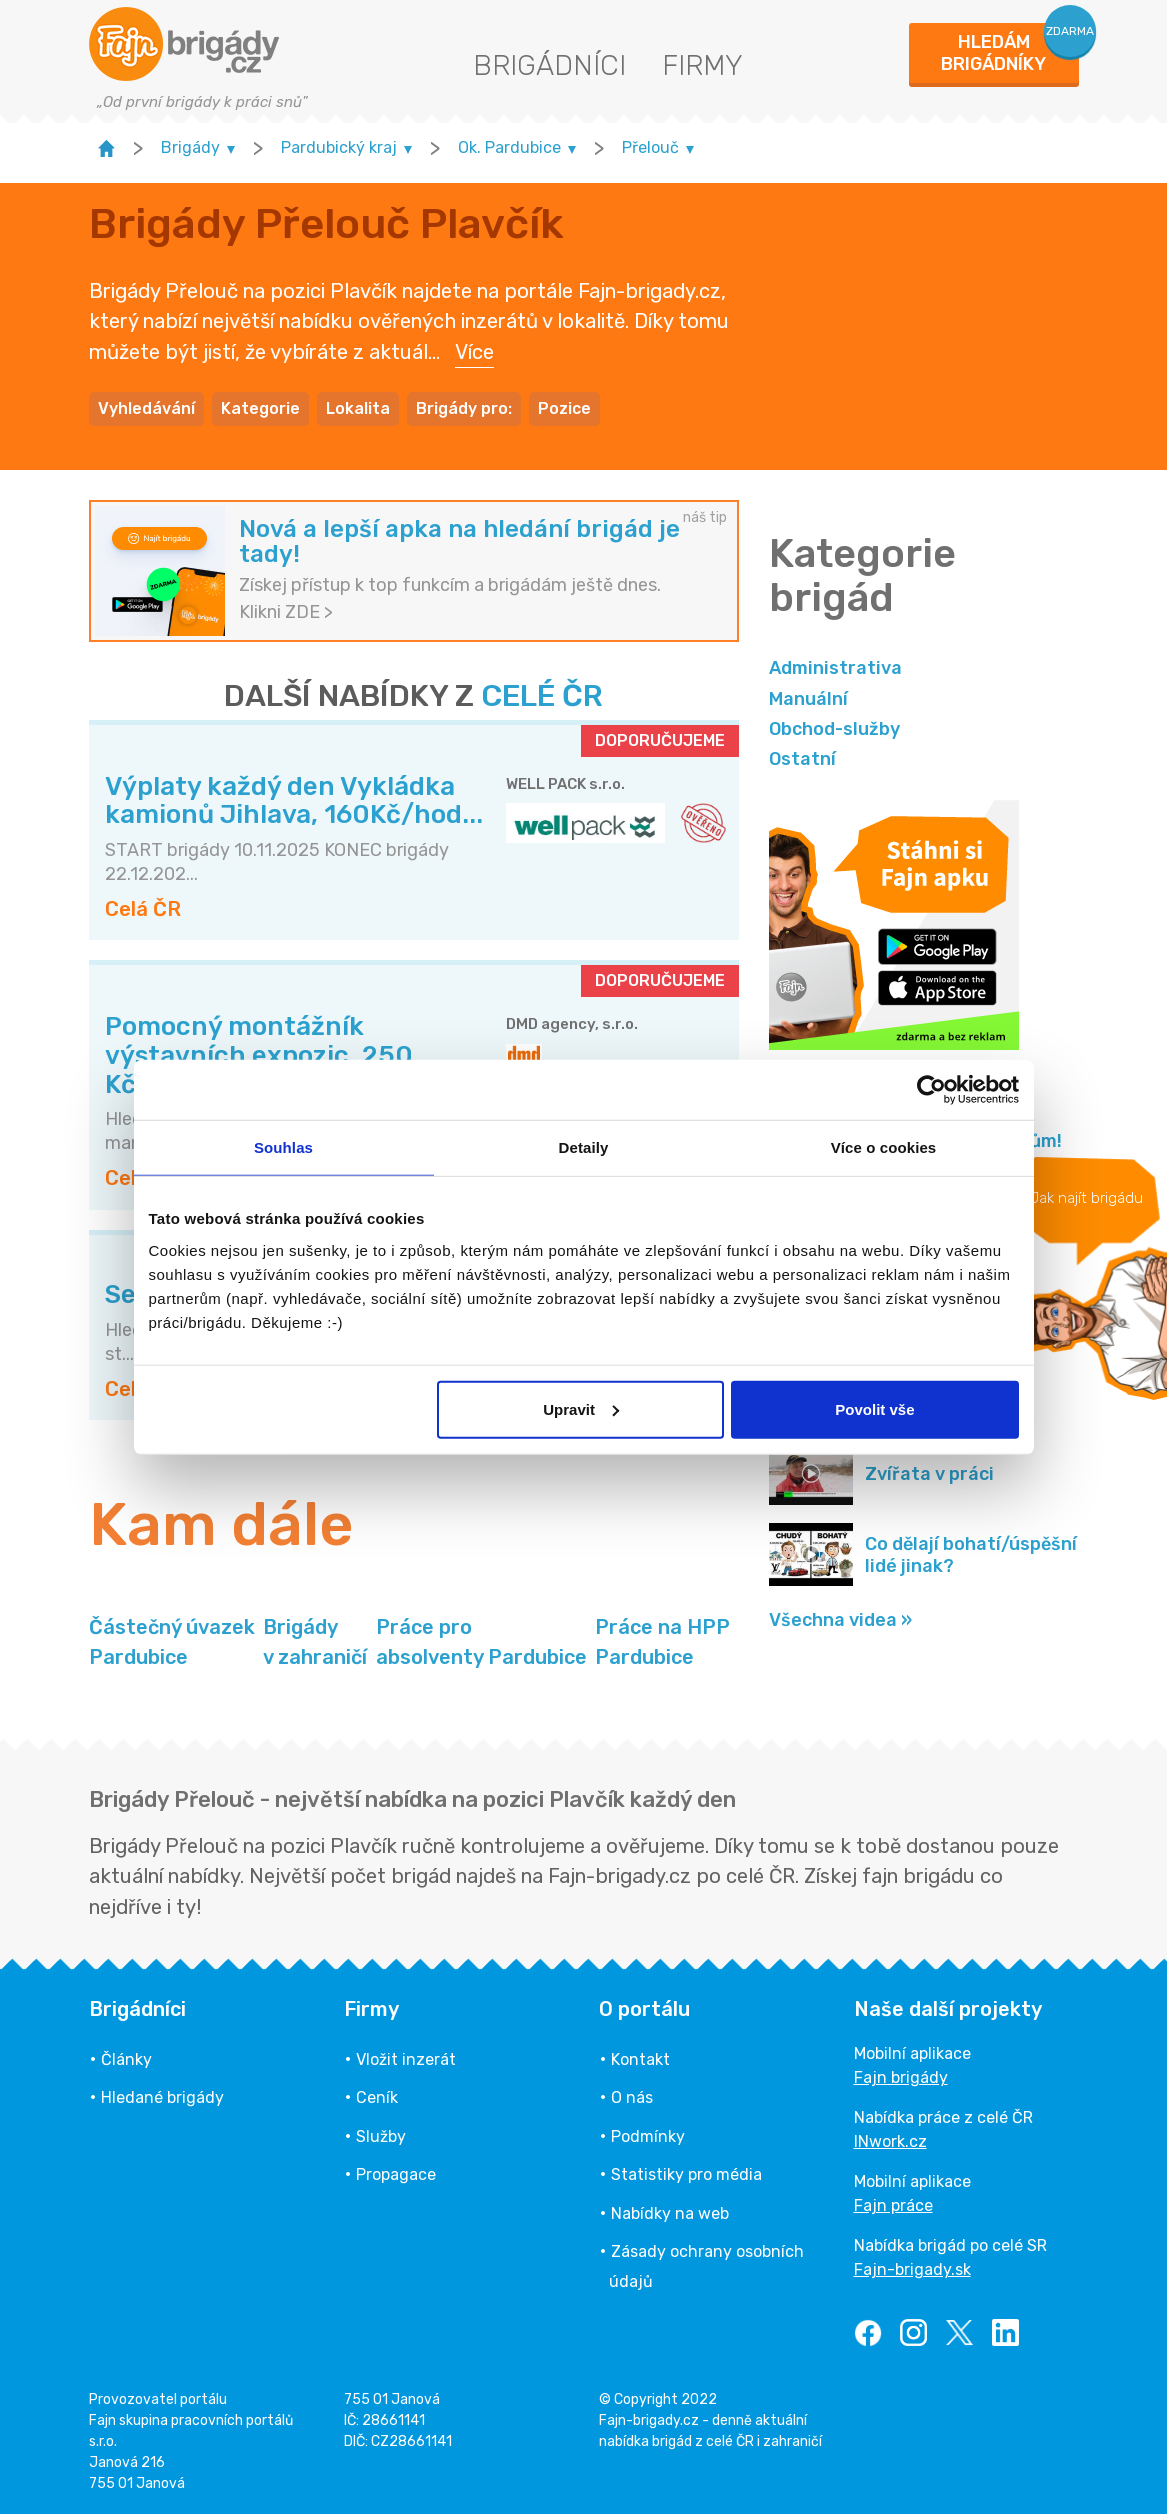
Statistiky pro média (686, 2174)
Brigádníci (549, 65)
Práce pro (481, 1643)
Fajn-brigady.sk (912, 2269)
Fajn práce (893, 2205)
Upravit (581, 1408)
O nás (632, 2097)
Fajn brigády (901, 2077)
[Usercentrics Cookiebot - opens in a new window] (931, 1090)
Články (126, 2059)
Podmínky (648, 2136)
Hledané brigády (162, 2097)
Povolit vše (874, 1408)
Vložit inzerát (406, 2059)
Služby (381, 2136)
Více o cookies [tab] (884, 1147)
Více (474, 352)
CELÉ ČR (542, 696)
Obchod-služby (834, 729)
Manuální (808, 699)
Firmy (702, 65)
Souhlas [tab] (283, 1147)
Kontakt (640, 2059)
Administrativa (835, 668)
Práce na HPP (662, 1643)
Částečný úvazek (172, 1643)
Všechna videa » (840, 1620)
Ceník (377, 2097)
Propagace (396, 2174)
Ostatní (802, 759)
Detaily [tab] (584, 1147)
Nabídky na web (670, 2213)
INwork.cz (890, 2141)
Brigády (315, 1643)
